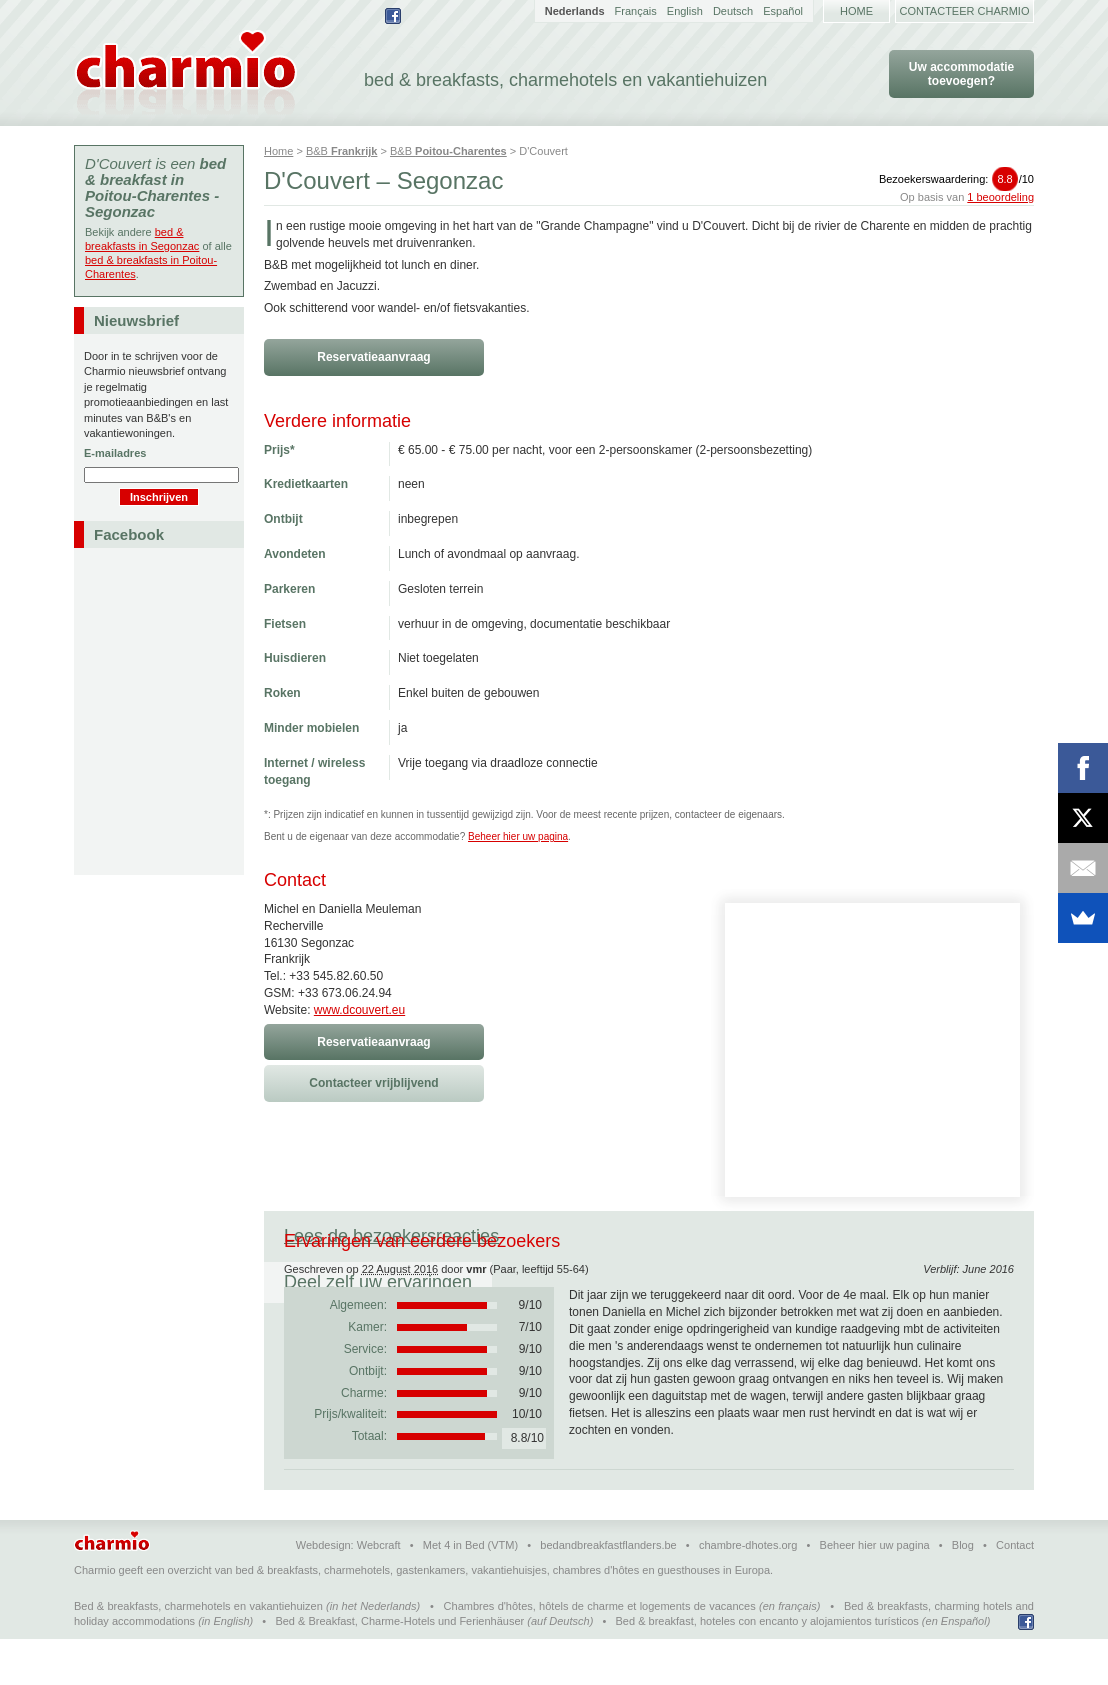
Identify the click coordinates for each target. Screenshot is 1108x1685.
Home (856, 11)
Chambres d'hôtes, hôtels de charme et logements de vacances (600, 1652)
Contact (1015, 1591)
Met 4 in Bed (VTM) (470, 1591)
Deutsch (733, 11)
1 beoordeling (1000, 197)
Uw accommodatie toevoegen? (961, 74)
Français (636, 11)
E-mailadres (115, 453)
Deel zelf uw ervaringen (633, 1236)
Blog (963, 1591)
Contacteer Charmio (965, 11)
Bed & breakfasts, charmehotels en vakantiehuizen (198, 1652)
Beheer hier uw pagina (518, 836)
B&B (342, 151)
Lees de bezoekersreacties (391, 1236)
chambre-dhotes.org (748, 1591)
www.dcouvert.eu (359, 1010)
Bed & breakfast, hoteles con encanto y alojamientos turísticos (767, 1667)
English (685, 11)
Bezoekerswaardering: (956, 179)
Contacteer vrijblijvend (373, 1083)
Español (783, 11)
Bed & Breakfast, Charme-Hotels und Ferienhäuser (399, 1667)
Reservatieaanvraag (373, 357)
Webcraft (379, 1591)
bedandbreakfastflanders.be (608, 1591)
